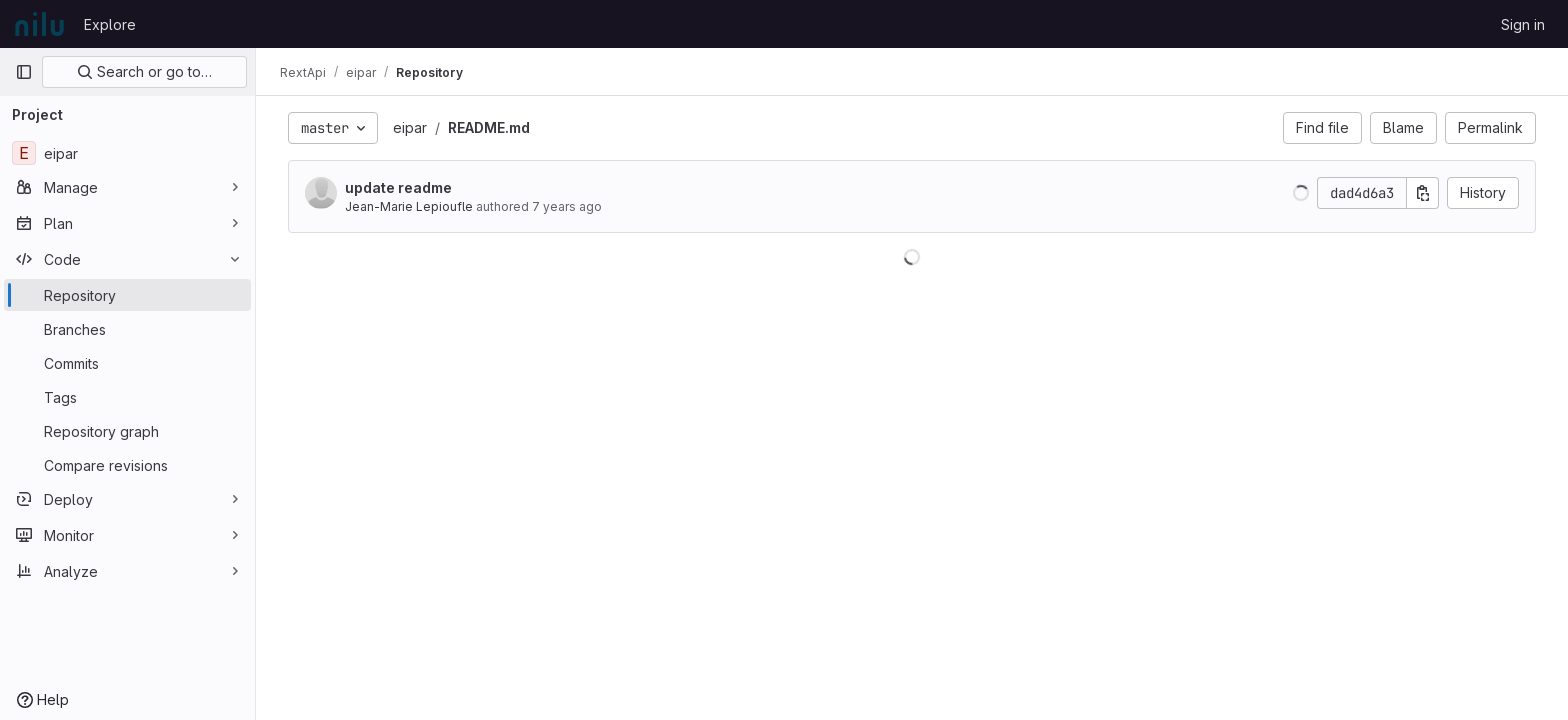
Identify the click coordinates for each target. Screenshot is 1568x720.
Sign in (1523, 24)
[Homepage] (39, 24)
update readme (398, 187)
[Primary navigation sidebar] (24, 72)
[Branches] (127, 329)
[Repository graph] (127, 431)
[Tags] (127, 397)
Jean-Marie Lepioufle (409, 206)
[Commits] (127, 363)
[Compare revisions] (127, 465)
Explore (110, 24)
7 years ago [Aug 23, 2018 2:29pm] (567, 206)
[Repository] (127, 295)
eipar (410, 127)
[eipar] (127, 153)
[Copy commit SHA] (1423, 193)
